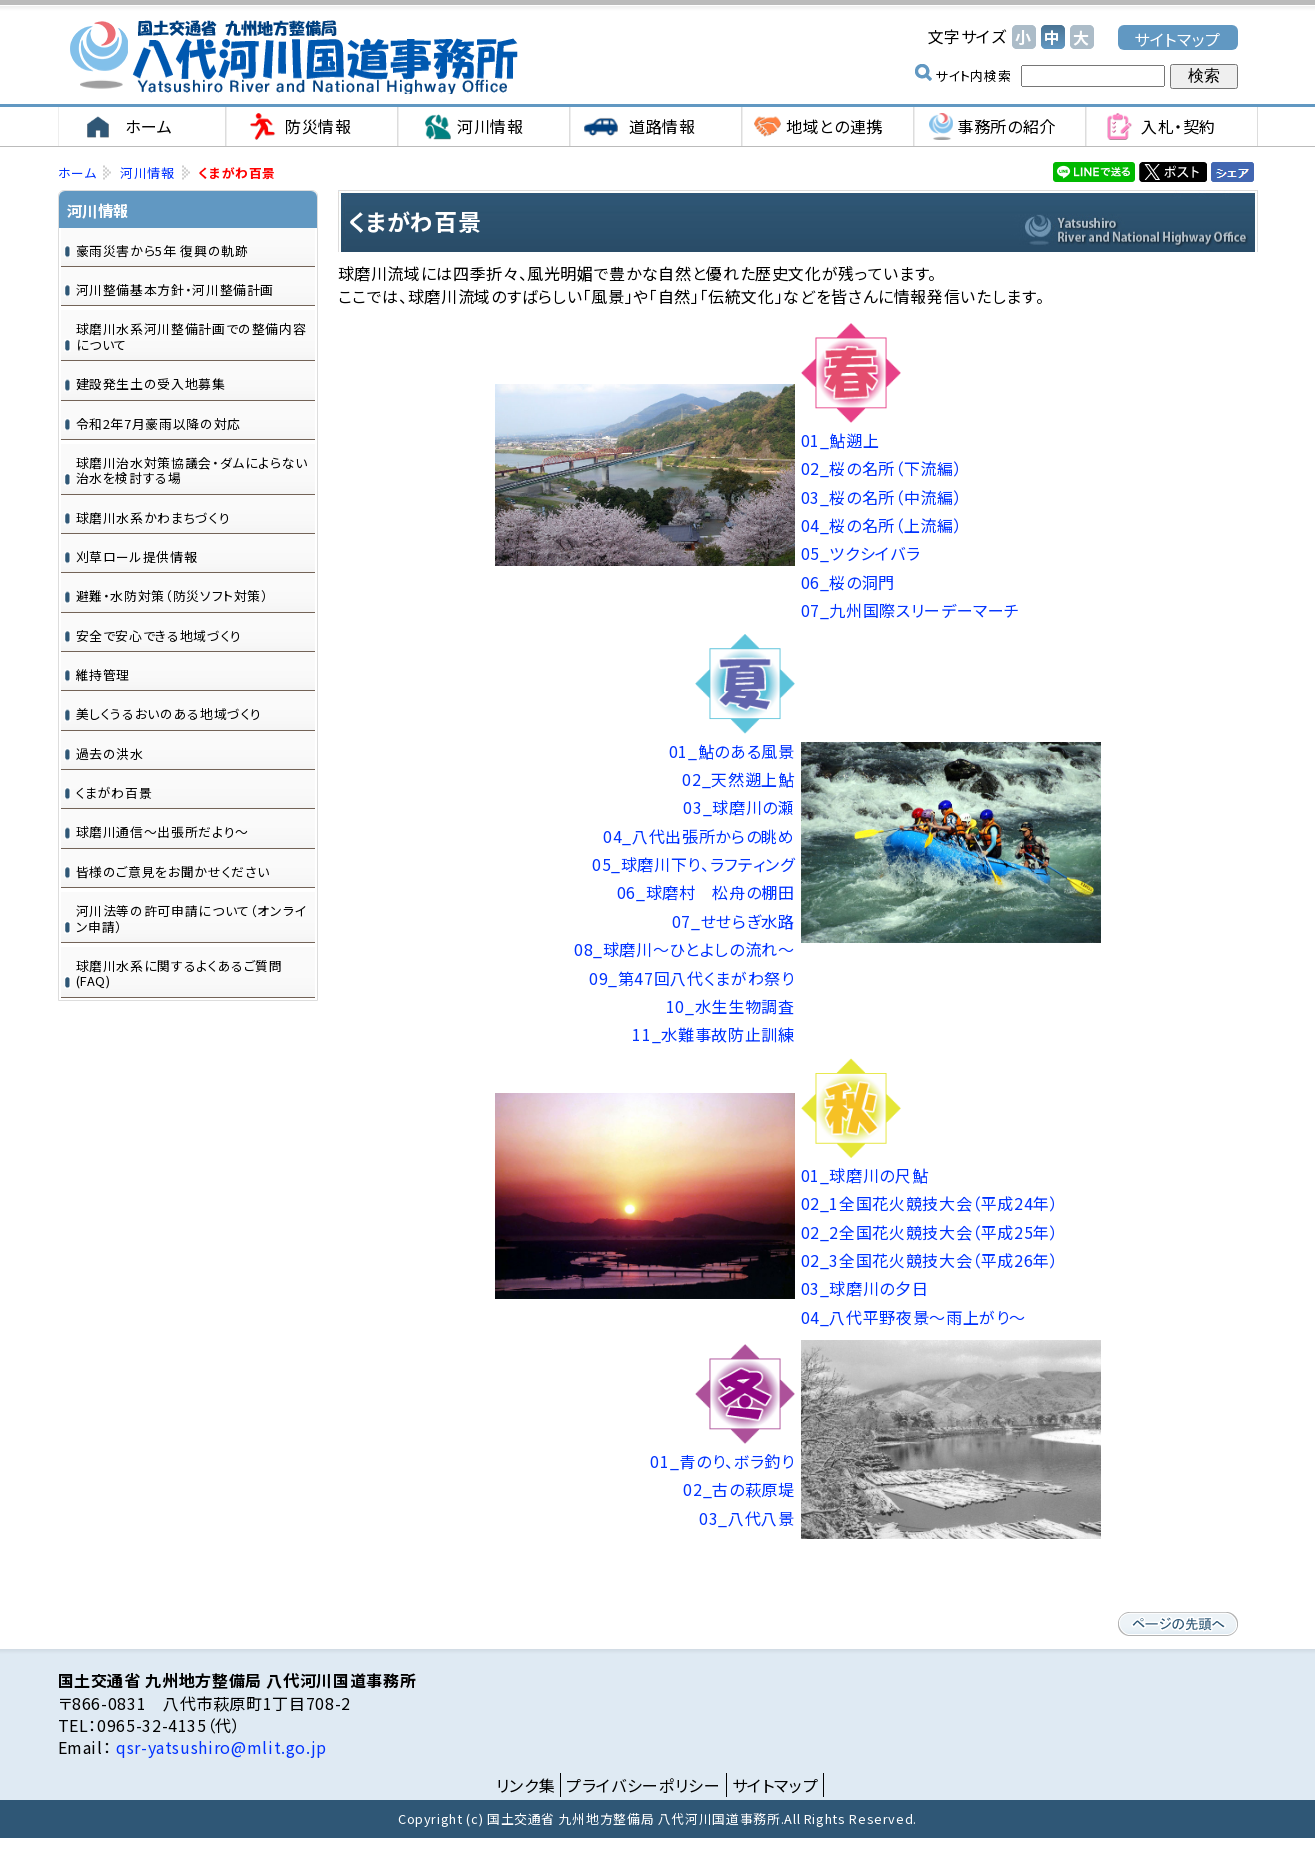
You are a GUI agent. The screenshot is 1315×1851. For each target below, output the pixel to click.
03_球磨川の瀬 (738, 808)
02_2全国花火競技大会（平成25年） (930, 1232)
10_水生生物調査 (730, 1007)
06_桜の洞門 (848, 583)
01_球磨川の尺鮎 (865, 1176)
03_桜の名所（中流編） (882, 497)
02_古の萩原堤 (738, 1490)
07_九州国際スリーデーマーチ (911, 611)
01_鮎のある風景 (732, 751)
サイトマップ (1177, 38)
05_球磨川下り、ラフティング (693, 865)
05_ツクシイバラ (861, 554)
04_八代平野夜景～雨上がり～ (914, 1318)
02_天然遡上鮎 (738, 780)
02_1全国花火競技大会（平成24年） (930, 1204)
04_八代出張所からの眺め (698, 836)
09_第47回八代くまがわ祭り (692, 978)
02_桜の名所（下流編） (882, 469)
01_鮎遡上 (840, 441)
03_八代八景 (746, 1519)
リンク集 (526, 1785)
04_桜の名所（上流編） (882, 526)
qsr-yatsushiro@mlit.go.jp (219, 1748)
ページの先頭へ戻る (1178, 1625)
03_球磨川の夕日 (865, 1289)
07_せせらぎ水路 (733, 922)
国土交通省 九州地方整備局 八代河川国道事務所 (293, 57)
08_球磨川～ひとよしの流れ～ (684, 950)
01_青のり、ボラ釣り (722, 1462)
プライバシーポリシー (643, 1785)
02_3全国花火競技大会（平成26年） (930, 1261)
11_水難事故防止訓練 (713, 1035)
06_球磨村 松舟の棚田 (706, 893)
